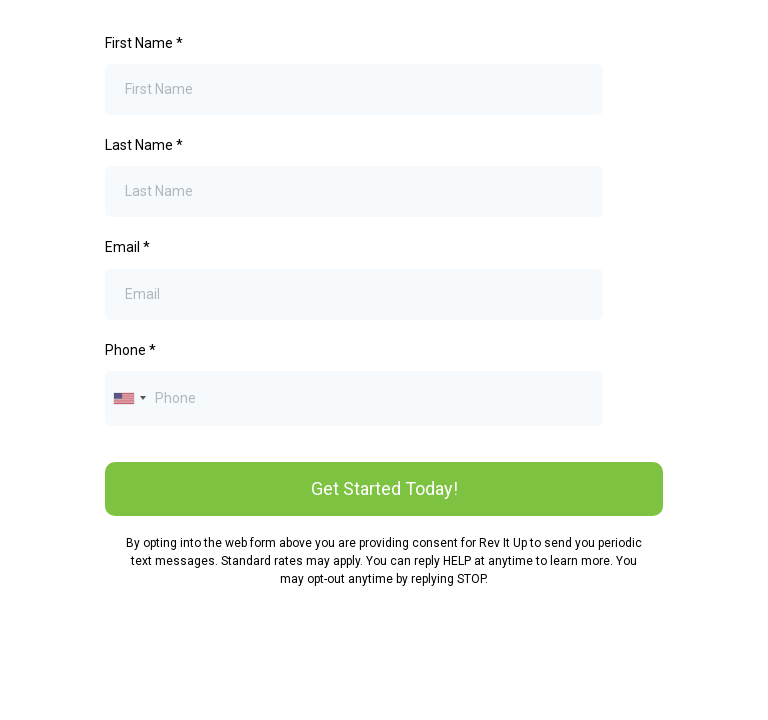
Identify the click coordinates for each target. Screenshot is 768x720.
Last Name (144, 145)
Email (127, 247)
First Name (144, 43)
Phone (130, 350)
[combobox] (129, 398)
